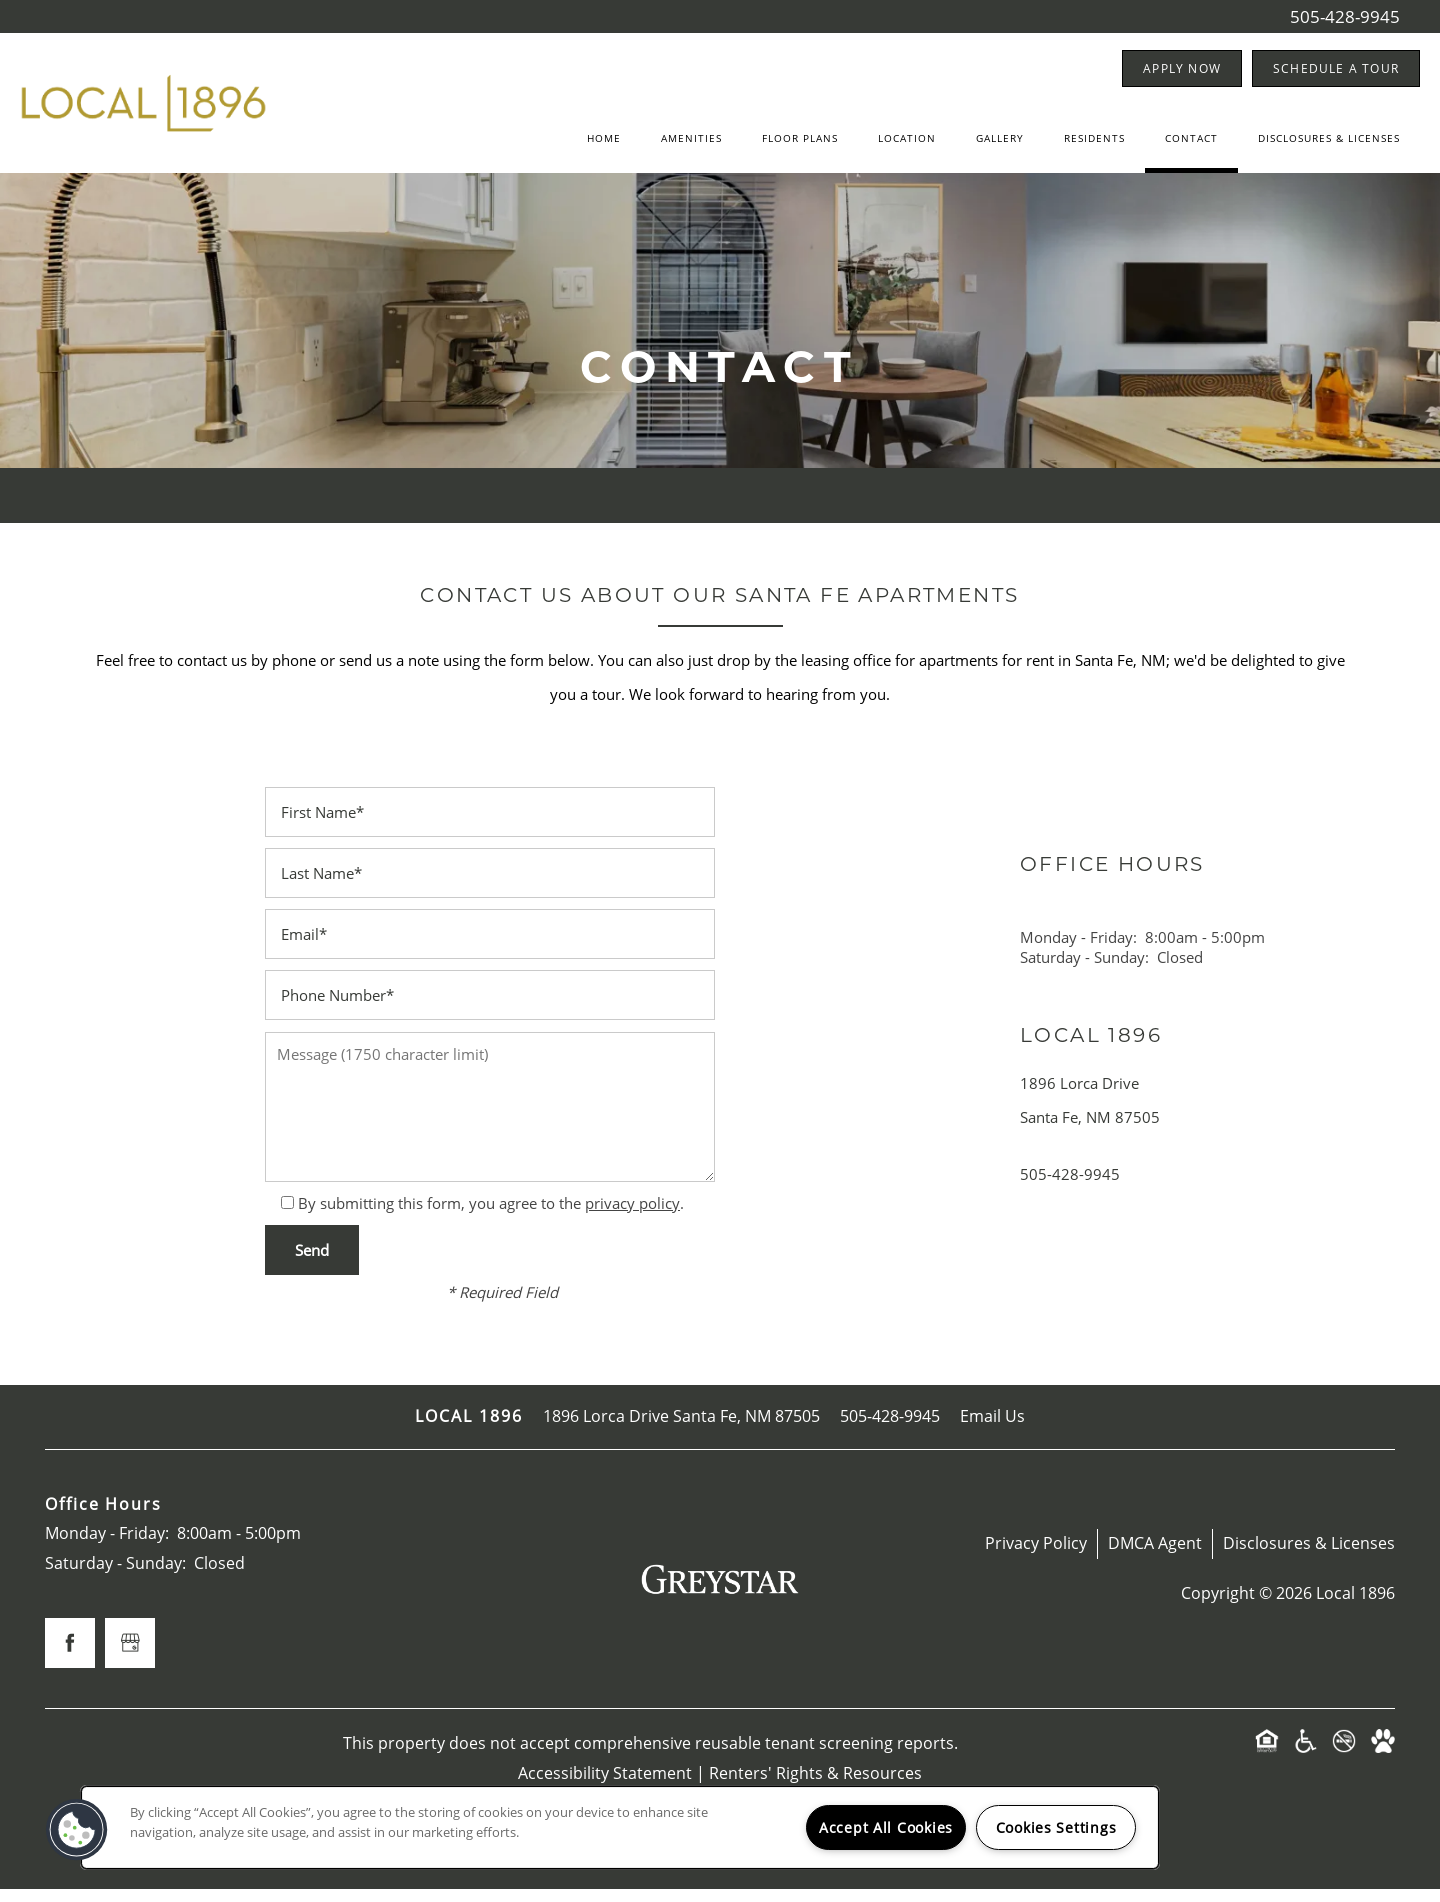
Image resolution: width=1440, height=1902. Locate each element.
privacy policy (632, 1216)
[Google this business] (130, 1657)
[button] (1182, 68)
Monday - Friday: (1078, 950)
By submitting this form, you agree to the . (491, 1216)
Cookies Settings (1056, 1827)
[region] (620, 1827)
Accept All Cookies (886, 1827)
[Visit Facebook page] (70, 1657)
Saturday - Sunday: (1084, 970)
